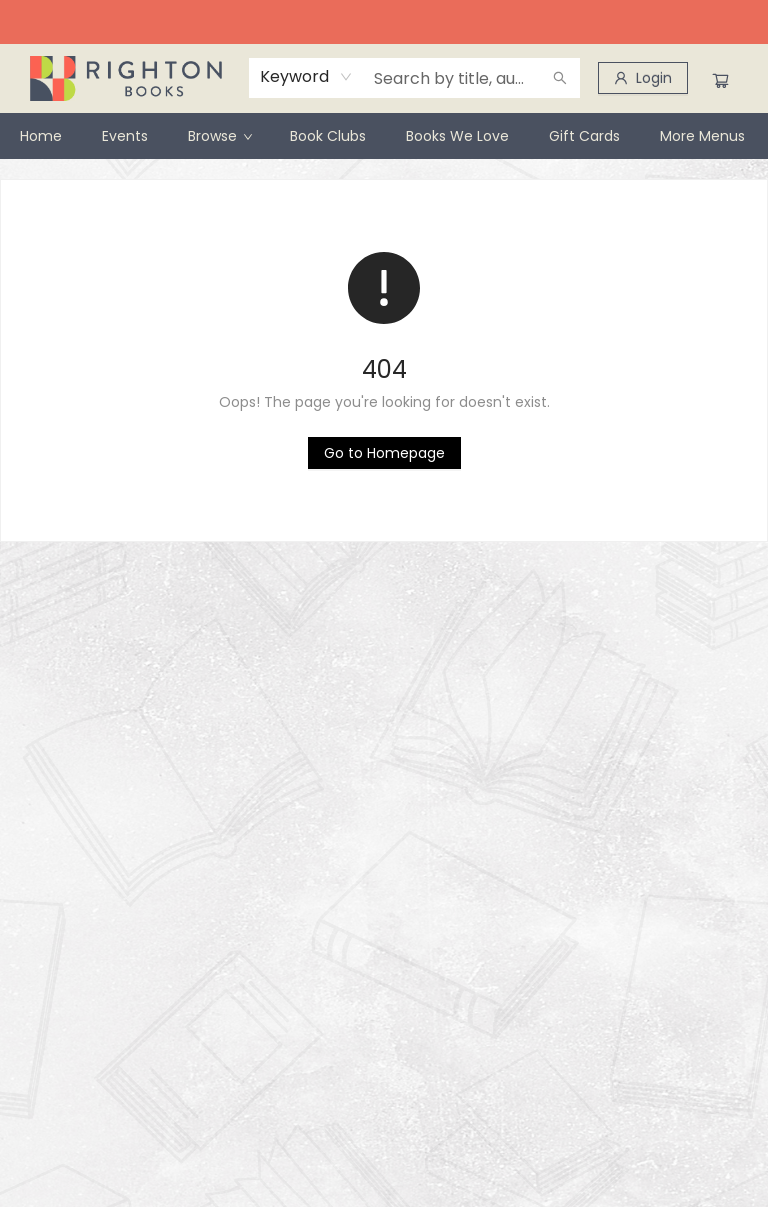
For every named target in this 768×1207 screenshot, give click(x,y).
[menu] (384, 136)
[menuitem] (41, 136)
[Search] (560, 78)
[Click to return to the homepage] (384, 453)
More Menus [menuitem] (702, 136)
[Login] (643, 78)
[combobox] (306, 77)
